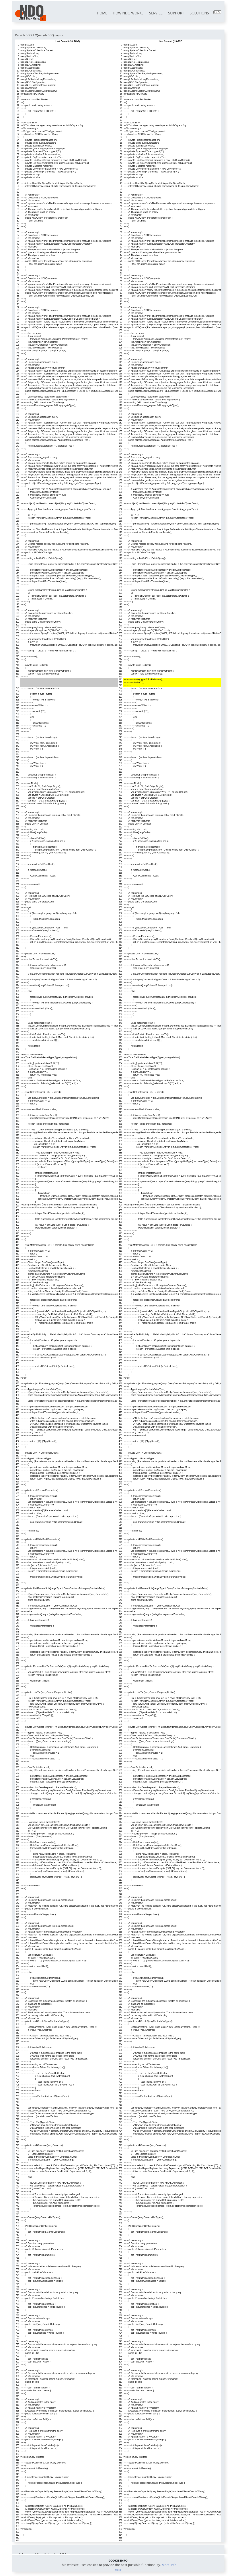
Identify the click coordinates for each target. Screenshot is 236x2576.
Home (102, 13)
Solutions (199, 13)
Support (176, 13)
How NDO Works (128, 13)
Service (156, 13)
